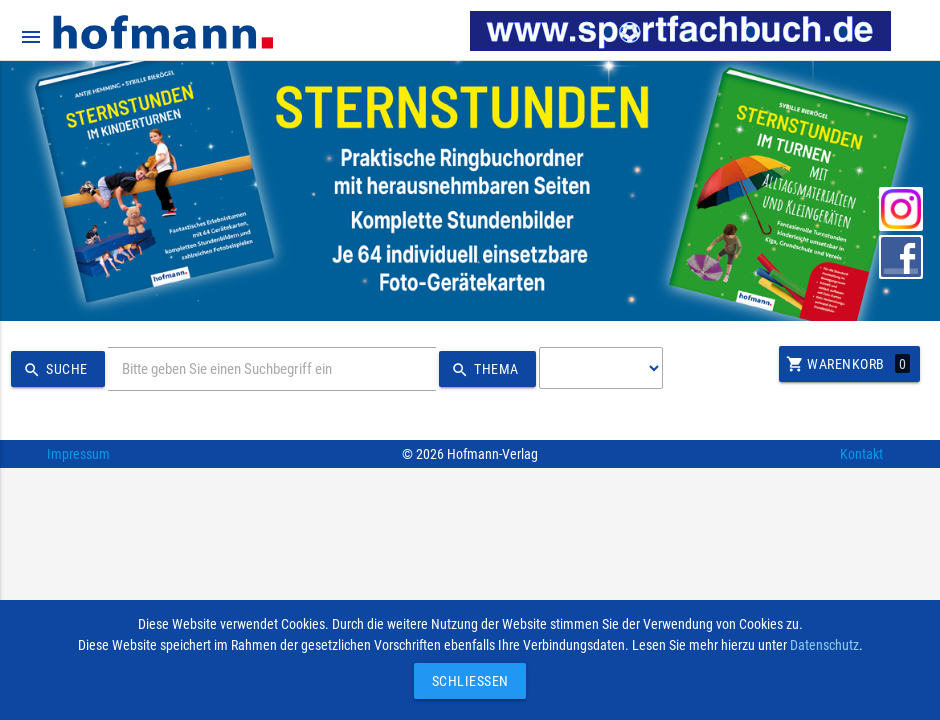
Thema (482, 370)
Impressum (78, 454)
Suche (53, 370)
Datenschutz (824, 645)
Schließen (465, 681)
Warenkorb (848, 364)
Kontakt (861, 454)
